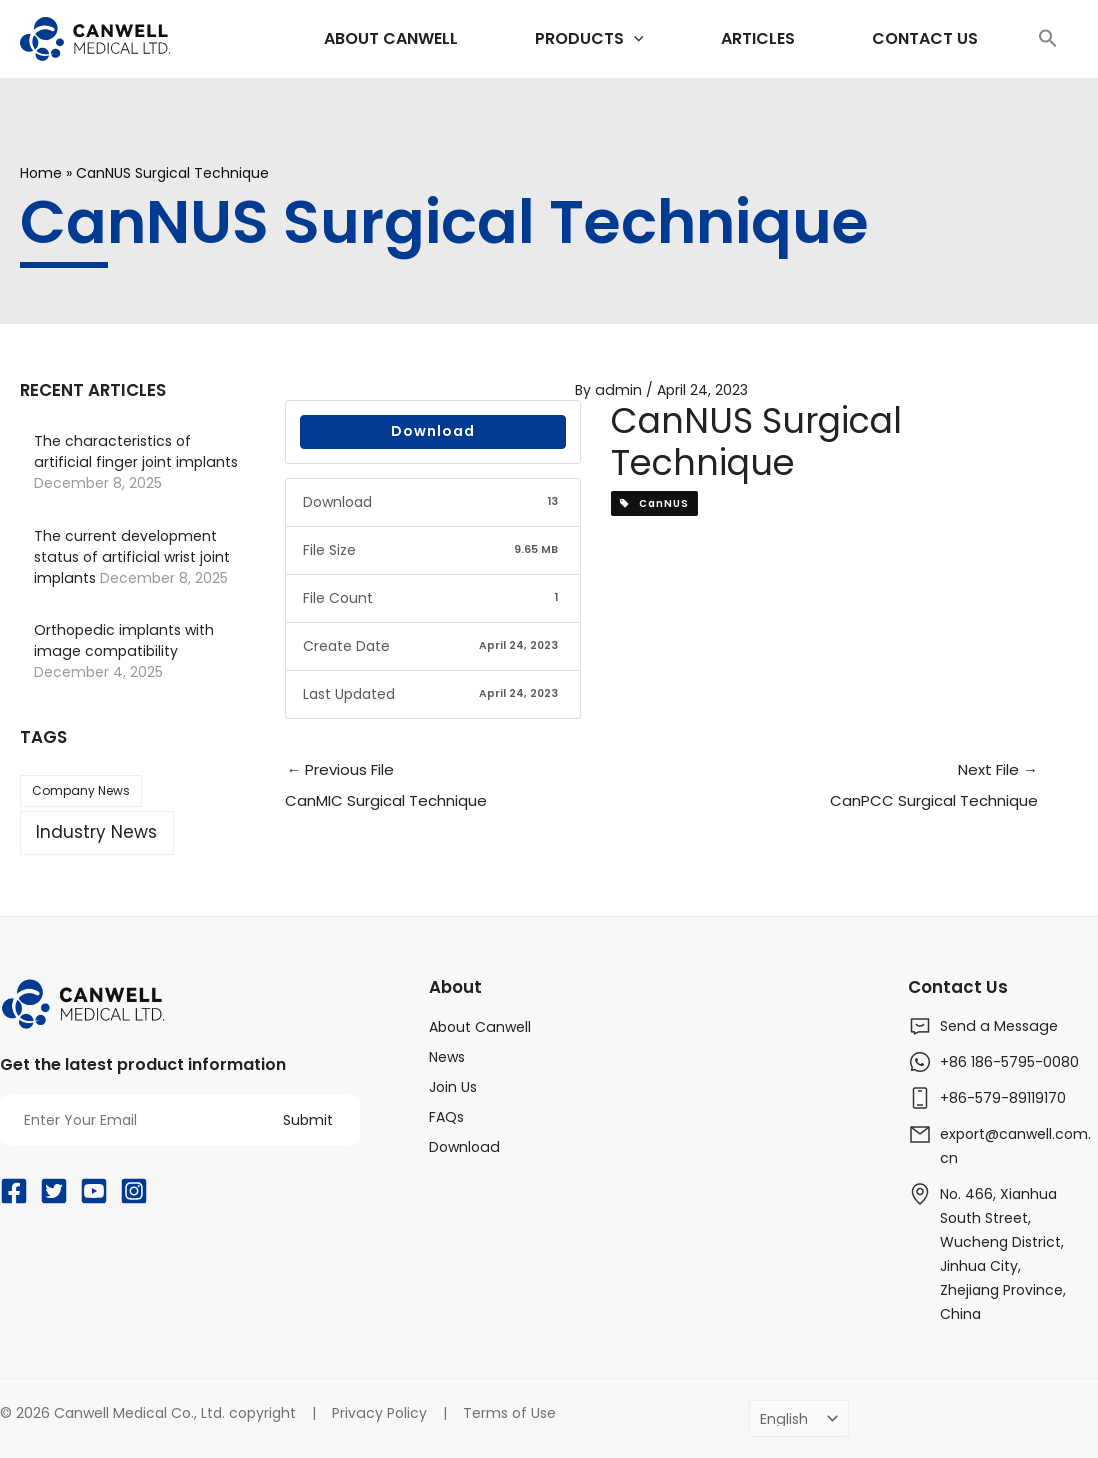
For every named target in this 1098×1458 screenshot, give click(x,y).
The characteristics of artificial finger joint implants (134, 451)
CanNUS (654, 503)
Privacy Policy (379, 1413)
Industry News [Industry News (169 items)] (96, 832)
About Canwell (479, 1027)
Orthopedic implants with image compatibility (123, 640)
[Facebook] (14, 1191)
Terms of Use (508, 1413)
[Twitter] (54, 1191)
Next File (849, 788)
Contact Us (958, 987)
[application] (576, 39)
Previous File (473, 788)
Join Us (453, 1087)
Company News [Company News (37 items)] (81, 790)
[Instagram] (134, 1191)
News (447, 1057)
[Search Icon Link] (1048, 39)
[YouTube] (94, 1191)
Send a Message (997, 1026)
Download (433, 431)
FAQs (446, 1117)
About (455, 987)
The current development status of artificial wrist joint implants (130, 557)
